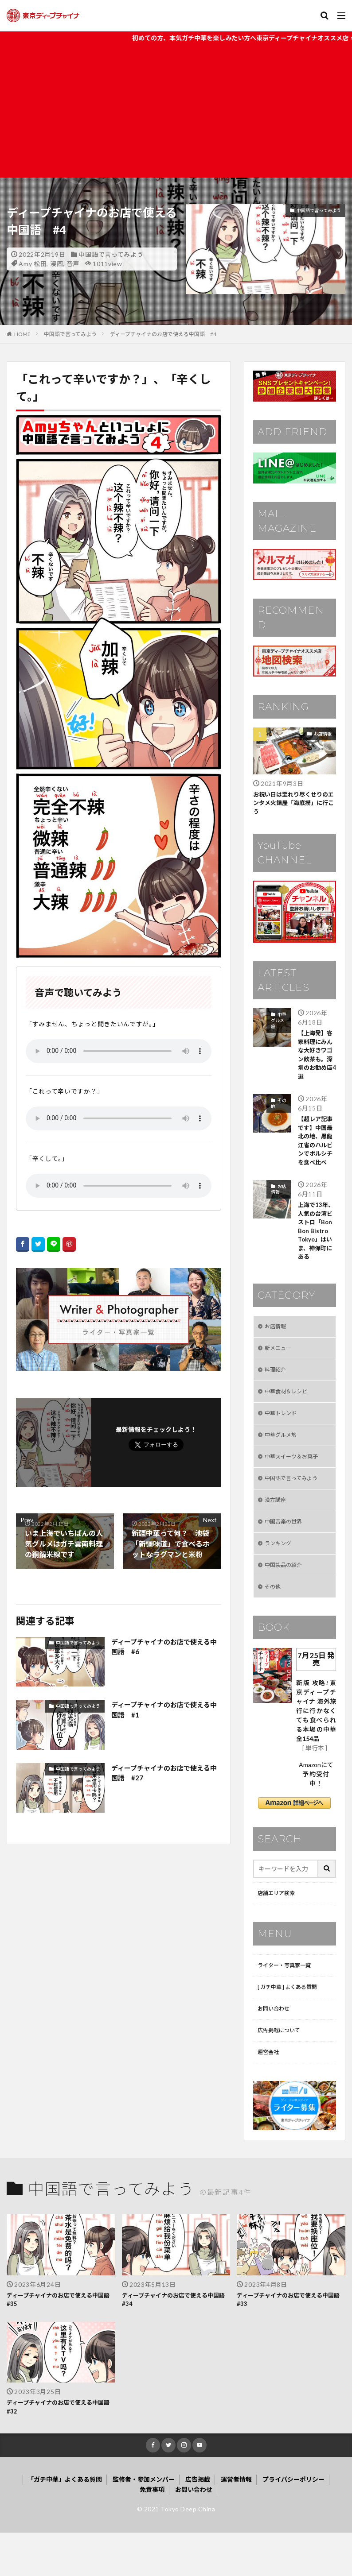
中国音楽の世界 (286, 1549)
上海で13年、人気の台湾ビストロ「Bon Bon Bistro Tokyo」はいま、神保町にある (317, 1243)
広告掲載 (197, 2522)
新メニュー (280, 1365)
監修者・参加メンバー (144, 2522)
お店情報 (323, 733)
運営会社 (270, 2091)
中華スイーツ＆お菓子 (296, 1480)
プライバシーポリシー (293, 2522)
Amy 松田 (33, 263)
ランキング (280, 1572)
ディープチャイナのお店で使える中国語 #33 (289, 2340)
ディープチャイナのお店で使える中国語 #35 (59, 2340)
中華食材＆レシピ (289, 1411)
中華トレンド (283, 1434)
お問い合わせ (276, 2045)
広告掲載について (282, 2068)
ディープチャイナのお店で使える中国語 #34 (174, 2340)
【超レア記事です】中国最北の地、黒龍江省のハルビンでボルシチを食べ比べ (316, 1149)
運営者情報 (236, 2522)
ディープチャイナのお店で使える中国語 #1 (164, 1710)
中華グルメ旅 (278, 1022)
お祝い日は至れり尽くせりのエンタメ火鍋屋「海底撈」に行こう (293, 804)
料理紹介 (277, 1388)
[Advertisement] (176, 111)
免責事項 (152, 2533)
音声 (72, 263)
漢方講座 (277, 1526)
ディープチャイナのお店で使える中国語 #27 (164, 1773)
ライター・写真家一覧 (288, 1999)
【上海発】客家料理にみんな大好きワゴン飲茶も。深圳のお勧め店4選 (316, 1059)
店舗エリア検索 (279, 1926)
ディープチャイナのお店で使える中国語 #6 (164, 1647)
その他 (278, 1109)
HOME (22, 334)
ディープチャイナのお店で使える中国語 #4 (163, 334)
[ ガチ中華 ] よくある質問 (292, 2022)
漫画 (56, 263)
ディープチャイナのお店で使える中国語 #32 (59, 2449)
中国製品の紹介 (286, 1595)
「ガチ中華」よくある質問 (64, 2522)
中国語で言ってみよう (110, 254)
